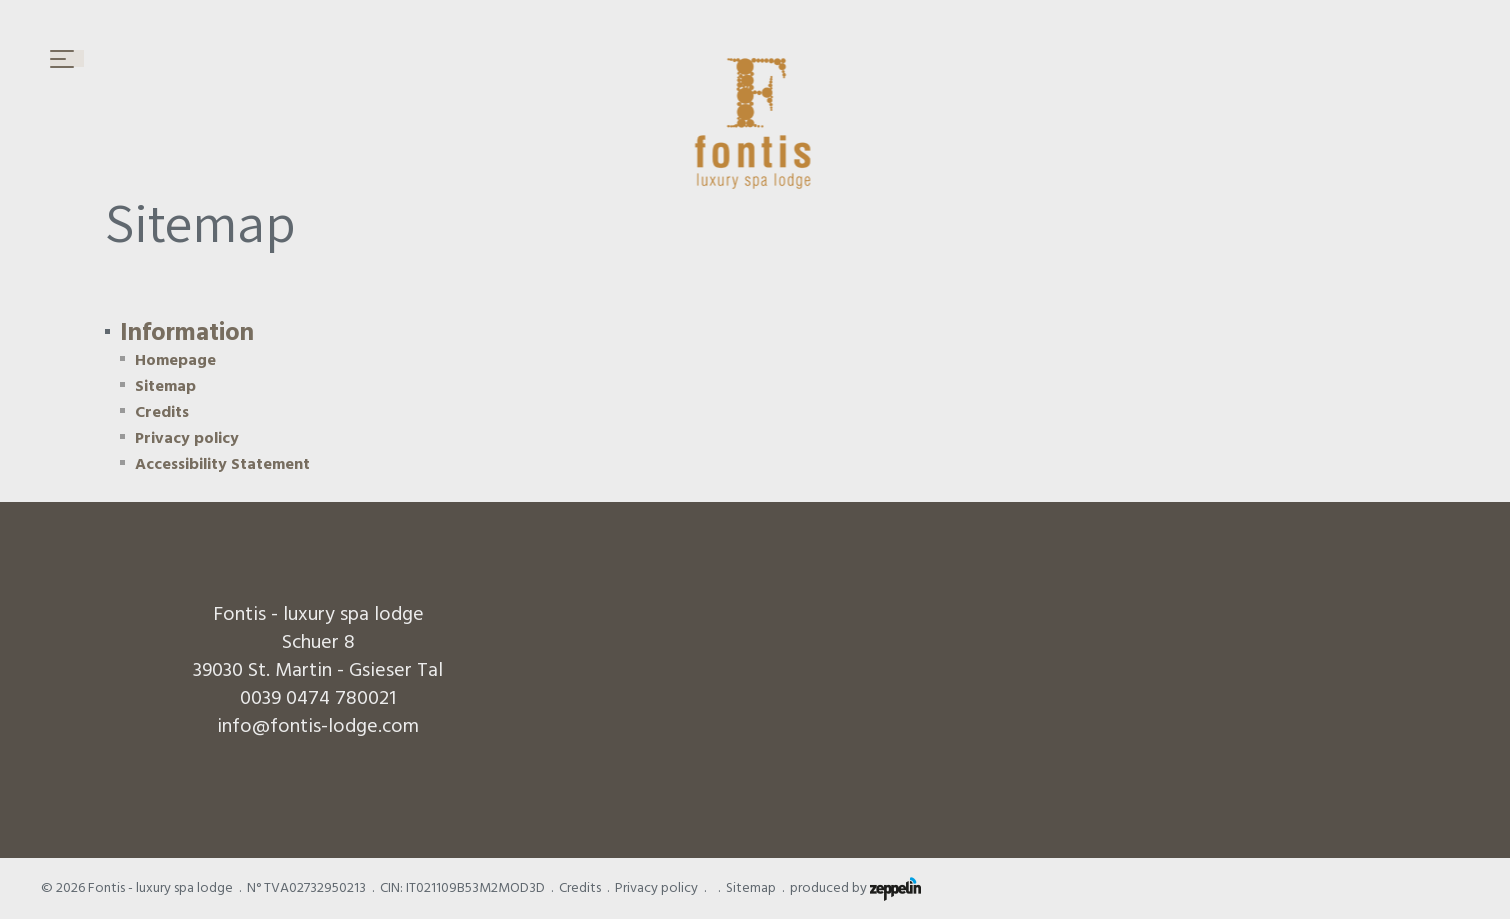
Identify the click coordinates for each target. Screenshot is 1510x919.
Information (187, 332)
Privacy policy (187, 438)
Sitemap (165, 386)
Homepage (175, 360)
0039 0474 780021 (318, 698)
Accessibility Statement (222, 464)
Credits (162, 412)
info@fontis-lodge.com (318, 726)
